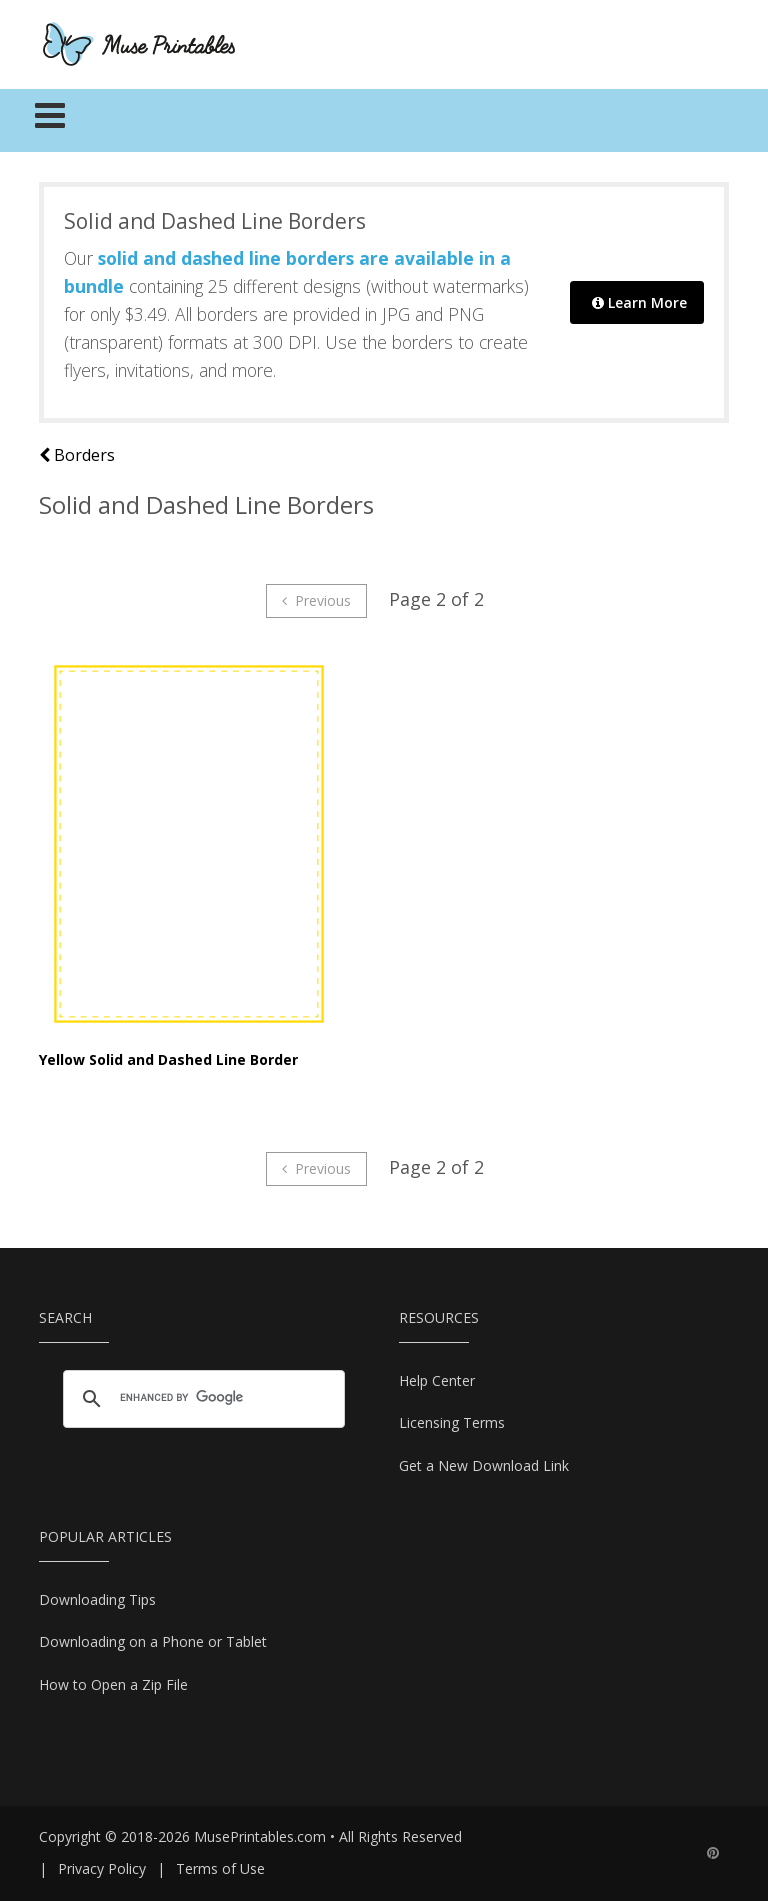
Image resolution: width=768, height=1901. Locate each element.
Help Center (437, 1380)
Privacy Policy (102, 1868)
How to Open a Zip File (113, 1684)
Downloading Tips (97, 1599)
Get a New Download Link (484, 1465)
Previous (317, 600)
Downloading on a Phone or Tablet (153, 1641)
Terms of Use (220, 1868)
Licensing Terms (452, 1422)
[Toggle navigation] (50, 121)
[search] (201, 1398)
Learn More (639, 302)
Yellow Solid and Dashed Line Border (168, 1059)
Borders (77, 455)
